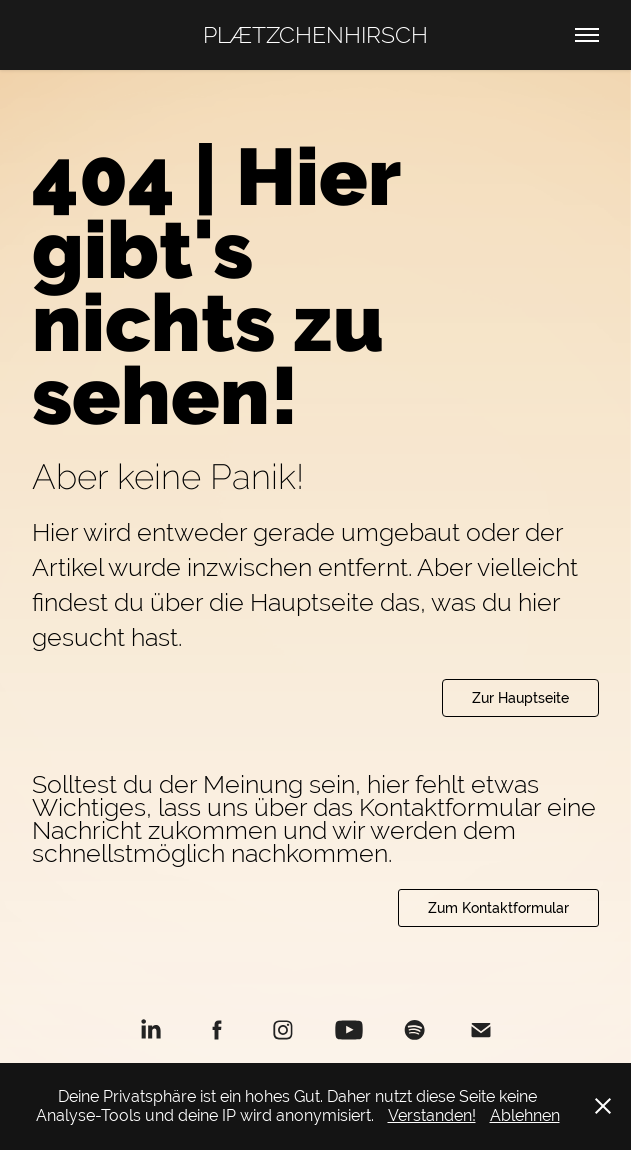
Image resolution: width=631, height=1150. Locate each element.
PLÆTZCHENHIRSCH (315, 34)
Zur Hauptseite (520, 698)
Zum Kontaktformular (498, 908)
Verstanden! (432, 1115)
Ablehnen (525, 1115)
